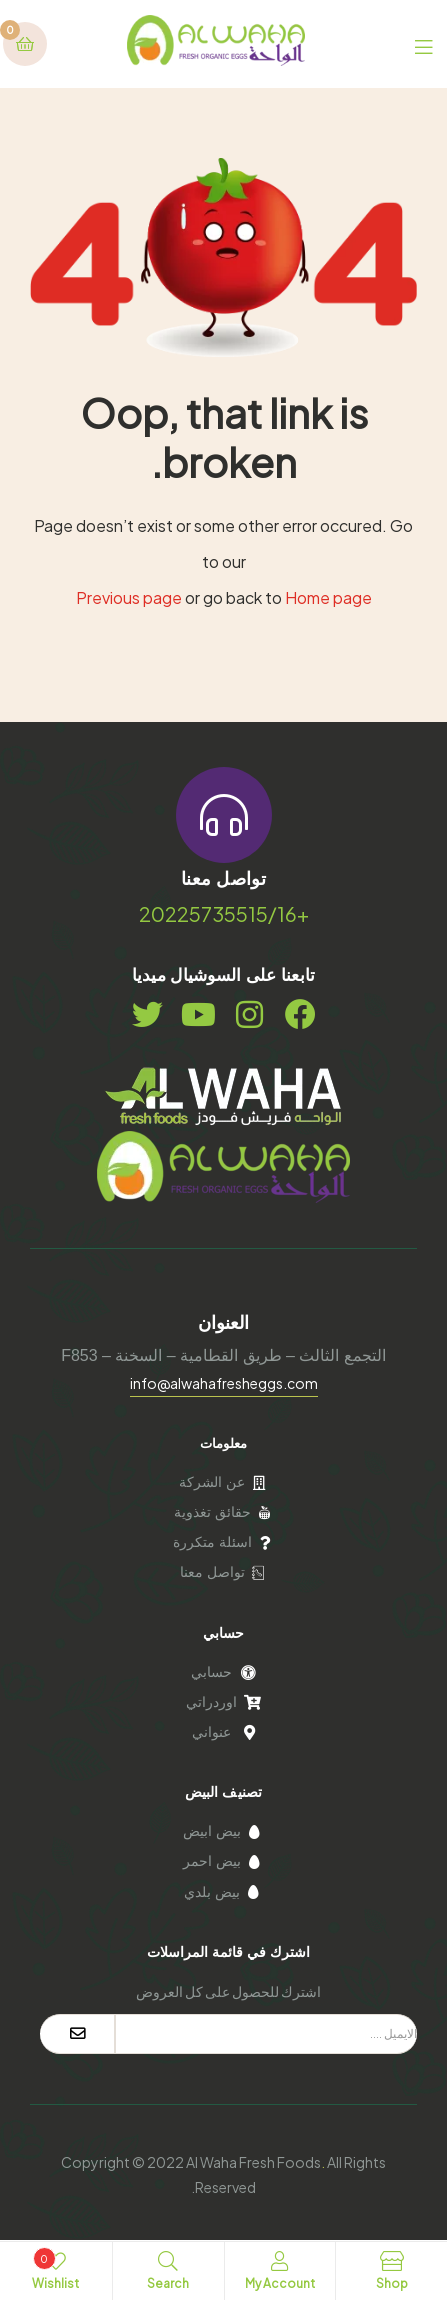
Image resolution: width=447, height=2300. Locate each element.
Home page (328, 597)
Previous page (129, 597)
